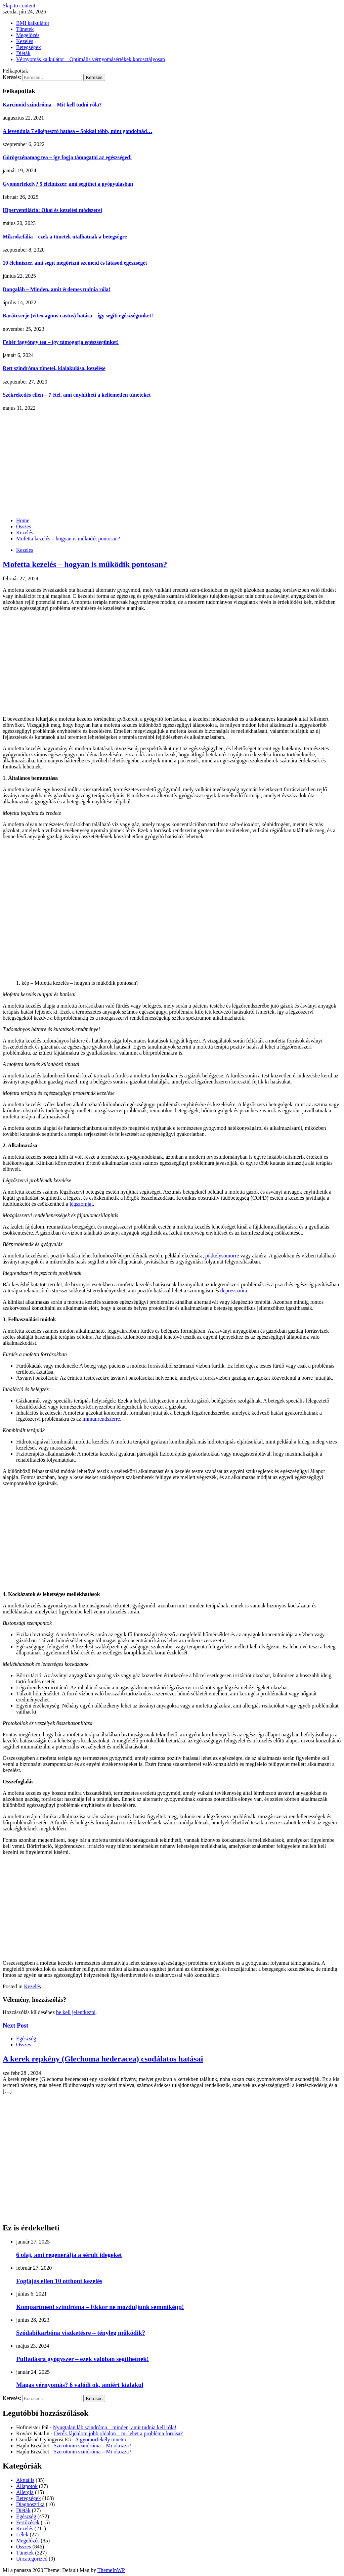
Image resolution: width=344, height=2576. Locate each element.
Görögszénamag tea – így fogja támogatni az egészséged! (67, 157)
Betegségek (28, 47)
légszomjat (81, 1204)
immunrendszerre (101, 1419)
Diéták (23, 53)
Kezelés (24, 41)
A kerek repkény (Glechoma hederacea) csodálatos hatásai (103, 2058)
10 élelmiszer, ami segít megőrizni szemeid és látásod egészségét (75, 263)
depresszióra (233, 1290)
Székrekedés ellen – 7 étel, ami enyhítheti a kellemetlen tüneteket (77, 395)
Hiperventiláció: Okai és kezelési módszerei (52, 210)
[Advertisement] (172, 461)
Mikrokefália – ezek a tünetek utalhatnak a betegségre (65, 236)
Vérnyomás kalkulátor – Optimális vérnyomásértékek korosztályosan (90, 59)
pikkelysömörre (222, 1255)
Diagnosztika (30, 2504)
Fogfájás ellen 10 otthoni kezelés (59, 2280)
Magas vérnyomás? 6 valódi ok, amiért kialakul (79, 2384)
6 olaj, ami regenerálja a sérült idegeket (69, 2254)
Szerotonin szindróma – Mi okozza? (92, 2445)
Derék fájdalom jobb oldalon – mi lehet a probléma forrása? (118, 2433)
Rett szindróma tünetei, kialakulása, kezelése (54, 368)
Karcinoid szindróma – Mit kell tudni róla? (52, 104)
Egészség (26, 2038)
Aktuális (25, 2480)
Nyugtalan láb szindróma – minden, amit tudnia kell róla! (114, 2427)
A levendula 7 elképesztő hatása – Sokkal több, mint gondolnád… (77, 131)
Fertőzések (27, 2522)
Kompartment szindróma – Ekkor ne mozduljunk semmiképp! (100, 2306)
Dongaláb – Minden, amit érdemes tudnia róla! (56, 289)
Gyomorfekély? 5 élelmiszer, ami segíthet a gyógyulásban (68, 184)
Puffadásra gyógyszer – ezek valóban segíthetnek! (82, 2358)
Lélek (22, 2534)
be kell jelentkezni (75, 2012)
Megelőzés (27, 35)
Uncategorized (31, 2559)
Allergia (25, 2492)
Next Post (15, 2025)
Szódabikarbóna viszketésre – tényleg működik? (80, 2332)
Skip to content (19, 5)
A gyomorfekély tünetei (100, 2439)
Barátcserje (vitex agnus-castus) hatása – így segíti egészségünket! (78, 315)
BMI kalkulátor (32, 23)
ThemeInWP (111, 2570)
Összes (23, 2044)
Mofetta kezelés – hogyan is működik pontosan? (85, 564)
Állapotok (27, 2486)
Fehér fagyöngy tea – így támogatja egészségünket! (61, 342)
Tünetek (25, 29)
